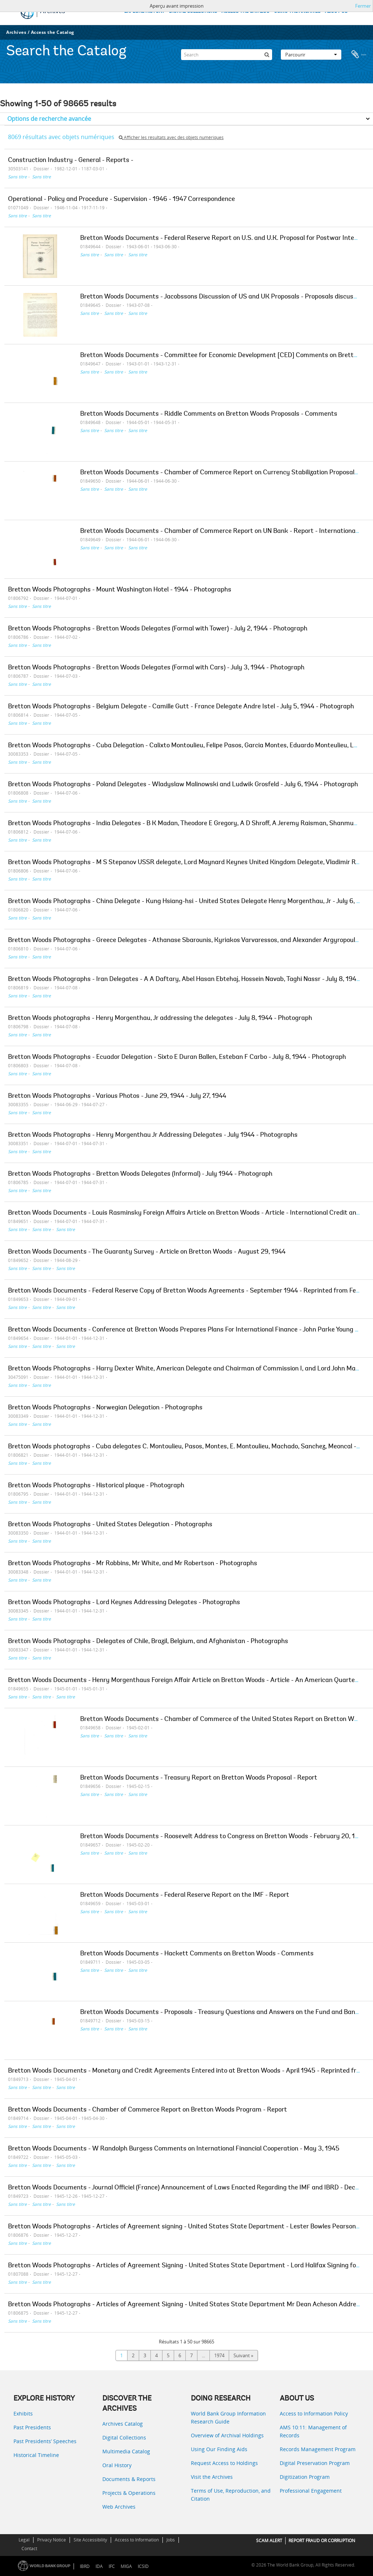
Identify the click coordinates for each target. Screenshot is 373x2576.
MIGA (126, 2566)
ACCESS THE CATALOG (245, 11)
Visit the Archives (212, 2476)
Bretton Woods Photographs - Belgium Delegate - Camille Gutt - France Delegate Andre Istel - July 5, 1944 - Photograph (181, 707)
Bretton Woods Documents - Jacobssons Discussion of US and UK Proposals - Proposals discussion (222, 297)
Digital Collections (124, 2437)
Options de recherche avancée (49, 119)
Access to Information (137, 2540)
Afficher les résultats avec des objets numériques (171, 137)
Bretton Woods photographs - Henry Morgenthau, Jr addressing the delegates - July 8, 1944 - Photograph (160, 1018)
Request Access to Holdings (224, 2463)
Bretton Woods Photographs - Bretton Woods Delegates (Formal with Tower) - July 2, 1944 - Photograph (157, 629)
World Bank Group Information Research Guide (228, 2417)
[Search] (226, 52)
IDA (99, 2566)
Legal (24, 2540)
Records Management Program (318, 2449)
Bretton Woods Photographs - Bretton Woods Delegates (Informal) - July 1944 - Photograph (140, 1174)
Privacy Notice (51, 2540)
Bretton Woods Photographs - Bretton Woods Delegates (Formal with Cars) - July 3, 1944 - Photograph (156, 668)
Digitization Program (305, 2476)
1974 (219, 2355)
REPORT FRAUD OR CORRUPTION (321, 2540)
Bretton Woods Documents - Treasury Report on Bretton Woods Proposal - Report (198, 1778)
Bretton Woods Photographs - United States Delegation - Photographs (110, 1525)
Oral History (116, 2465)
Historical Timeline (36, 2455)
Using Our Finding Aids (219, 2449)
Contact (29, 2548)
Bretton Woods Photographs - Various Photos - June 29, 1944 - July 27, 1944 (117, 1096)
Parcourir (311, 52)
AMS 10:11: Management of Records (313, 2431)
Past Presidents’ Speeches (44, 2441)
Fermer (363, 6)
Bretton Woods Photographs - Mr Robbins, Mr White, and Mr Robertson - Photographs (132, 1563)
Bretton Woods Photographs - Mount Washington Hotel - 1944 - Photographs (119, 590)
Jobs (170, 2540)
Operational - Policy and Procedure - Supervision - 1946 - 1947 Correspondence (121, 199)
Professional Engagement (311, 2490)
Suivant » (243, 2355)
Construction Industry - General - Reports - (70, 160)
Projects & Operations (129, 2492)
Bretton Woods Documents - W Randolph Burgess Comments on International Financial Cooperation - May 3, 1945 (173, 2149)
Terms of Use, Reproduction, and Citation (231, 2494)
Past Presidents (32, 2427)
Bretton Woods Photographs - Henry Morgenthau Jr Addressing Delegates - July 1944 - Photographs (153, 1135)
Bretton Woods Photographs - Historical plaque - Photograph (96, 1486)
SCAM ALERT (269, 2540)
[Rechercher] (266, 52)
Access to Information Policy (314, 2413)
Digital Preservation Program (315, 2463)
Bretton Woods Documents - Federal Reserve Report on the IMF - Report (184, 1895)
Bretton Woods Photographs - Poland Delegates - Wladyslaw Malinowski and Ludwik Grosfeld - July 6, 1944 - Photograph (183, 784)
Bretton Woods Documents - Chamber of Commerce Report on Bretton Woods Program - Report (147, 2110)
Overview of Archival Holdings (227, 2435)
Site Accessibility (90, 2540)
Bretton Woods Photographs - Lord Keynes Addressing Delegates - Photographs (124, 1602)
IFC (112, 2566)
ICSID (143, 2566)
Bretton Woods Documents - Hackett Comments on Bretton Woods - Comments (197, 1954)
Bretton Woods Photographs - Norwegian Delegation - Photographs (105, 1408)
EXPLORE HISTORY (144, 11)
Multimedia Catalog (126, 2451)
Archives (16, 32)
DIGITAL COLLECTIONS (193, 11)
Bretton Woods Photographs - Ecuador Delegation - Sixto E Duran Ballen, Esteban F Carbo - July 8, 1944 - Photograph (177, 1057)
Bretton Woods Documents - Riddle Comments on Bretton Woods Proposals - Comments (208, 414)
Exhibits (23, 2413)
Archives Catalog (122, 2423)
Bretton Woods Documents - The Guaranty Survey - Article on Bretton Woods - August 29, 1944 (147, 1252)
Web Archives (119, 2506)
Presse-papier (359, 52)
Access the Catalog (52, 32)
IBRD (85, 2566)
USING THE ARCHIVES (297, 11)
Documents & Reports (129, 2479)
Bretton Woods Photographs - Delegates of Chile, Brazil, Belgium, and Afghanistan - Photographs (148, 1641)
